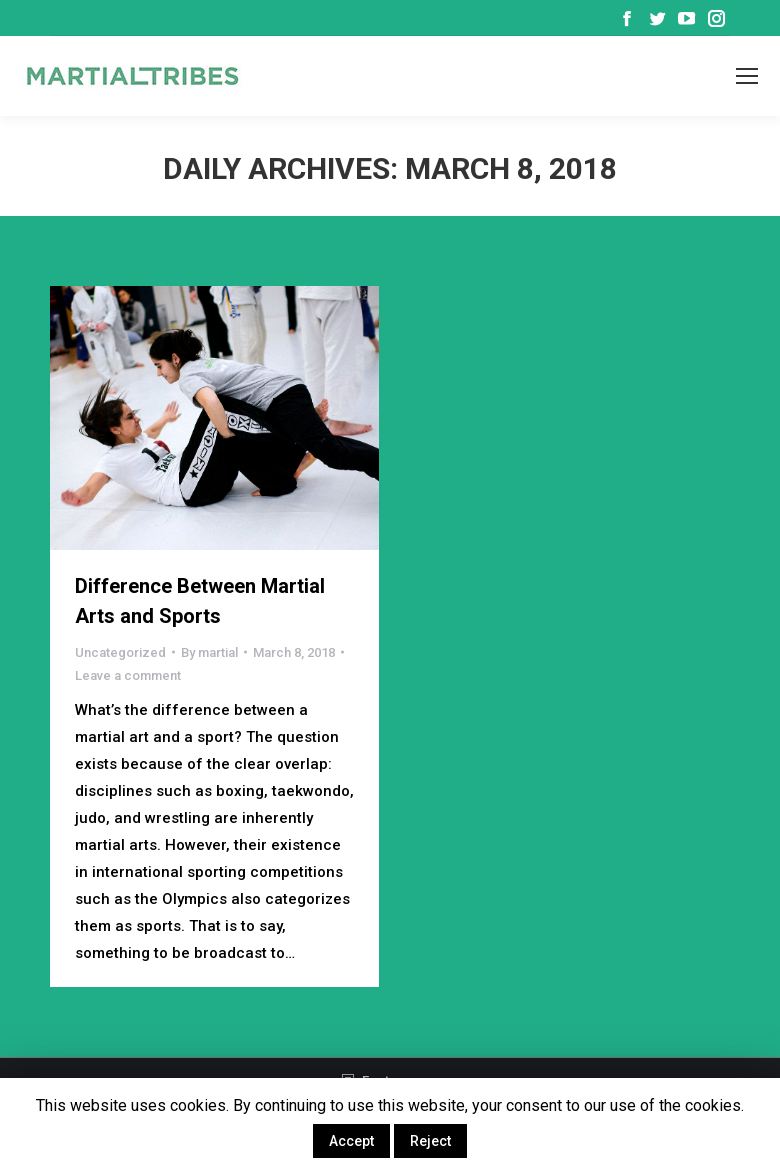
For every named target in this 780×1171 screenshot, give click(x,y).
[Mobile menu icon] (747, 76)
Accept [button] (351, 1141)
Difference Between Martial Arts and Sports (200, 601)
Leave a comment (128, 675)
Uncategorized (120, 652)
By (209, 652)
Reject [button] (430, 1141)
